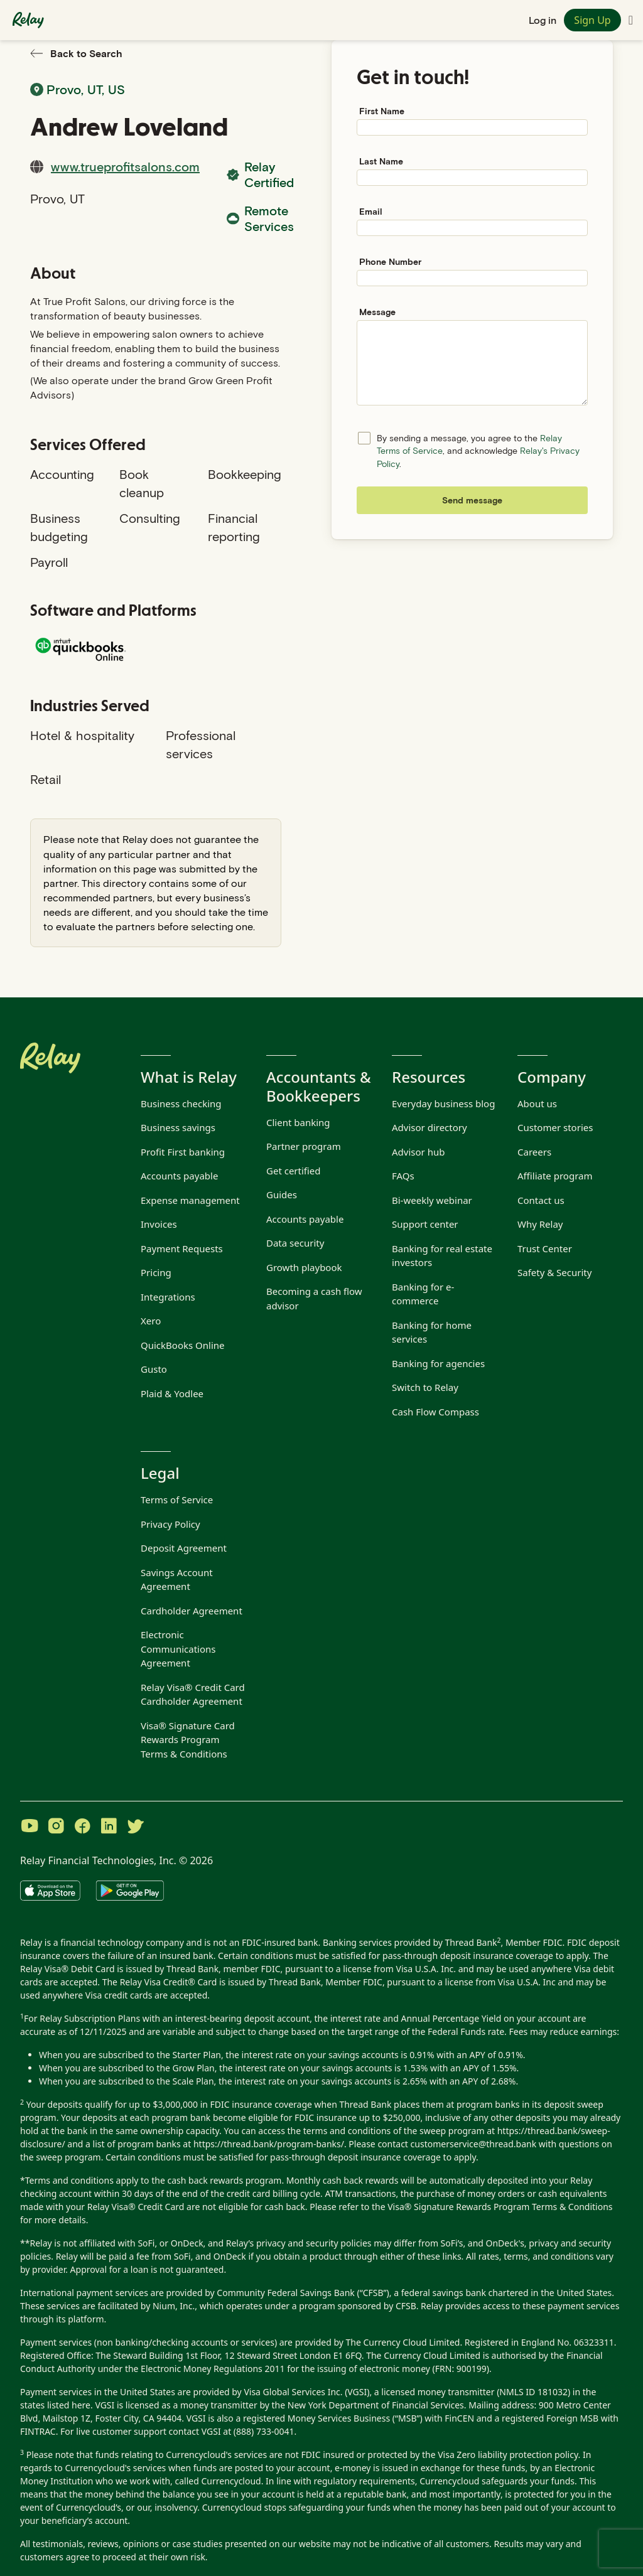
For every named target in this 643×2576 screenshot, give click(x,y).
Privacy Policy (170, 1524)
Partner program (303, 1146)
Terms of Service (177, 1499)
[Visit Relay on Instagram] (55, 1827)
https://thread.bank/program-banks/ (268, 2144)
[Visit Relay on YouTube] (29, 1827)
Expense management (190, 1200)
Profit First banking (183, 1152)
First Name (381, 110)
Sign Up (592, 20)
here (81, 2405)
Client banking (298, 1122)
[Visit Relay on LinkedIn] (108, 1827)
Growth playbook (304, 1267)
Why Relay (540, 1224)
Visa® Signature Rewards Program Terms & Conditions (499, 2207)
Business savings (178, 1127)
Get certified (293, 1170)
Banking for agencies (438, 1363)
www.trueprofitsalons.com (125, 166)
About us (537, 1103)
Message (377, 311)
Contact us (541, 1200)
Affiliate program (554, 1175)
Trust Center (544, 1248)
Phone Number (390, 261)
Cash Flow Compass (435, 1411)
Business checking (181, 1103)
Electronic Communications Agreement (178, 1648)
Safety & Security (554, 1272)
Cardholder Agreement (191, 1610)
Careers (534, 1152)
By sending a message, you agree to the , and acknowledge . (478, 450)
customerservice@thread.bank (474, 2144)
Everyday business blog (443, 1103)
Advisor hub (418, 1152)
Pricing (156, 1272)
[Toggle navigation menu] (630, 20)
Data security (295, 1243)
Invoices (159, 1224)
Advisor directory (429, 1127)
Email (370, 211)
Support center (425, 1224)
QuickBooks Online (183, 1345)
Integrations (168, 1297)
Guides (281, 1194)
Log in (542, 20)
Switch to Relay (425, 1387)
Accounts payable (179, 1175)
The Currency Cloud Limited (403, 2342)
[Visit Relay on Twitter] (135, 1827)
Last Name (381, 161)
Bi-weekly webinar (432, 1200)
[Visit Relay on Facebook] (82, 1827)
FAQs (403, 1175)
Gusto (154, 1369)
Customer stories (555, 1127)
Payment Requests (182, 1248)
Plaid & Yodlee (172, 1393)
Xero (151, 1320)
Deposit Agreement (184, 1548)
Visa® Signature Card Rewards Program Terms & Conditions (188, 1739)
